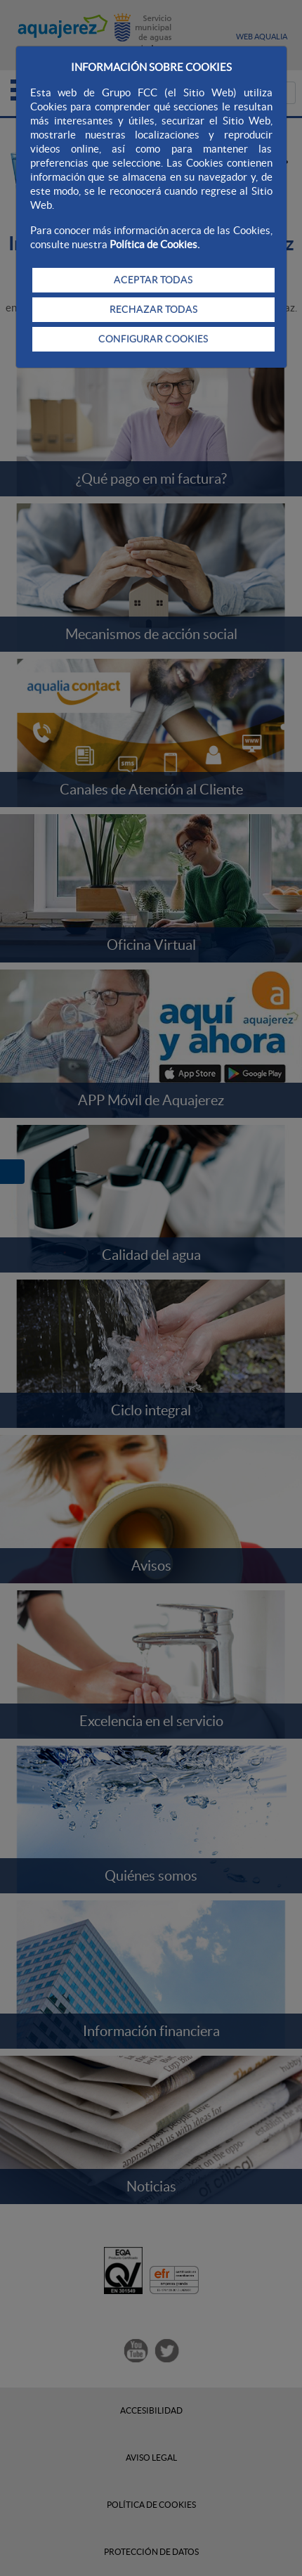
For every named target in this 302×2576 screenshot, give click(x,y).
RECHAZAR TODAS (153, 309)
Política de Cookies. (154, 244)
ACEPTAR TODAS (153, 279)
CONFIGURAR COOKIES (153, 338)
